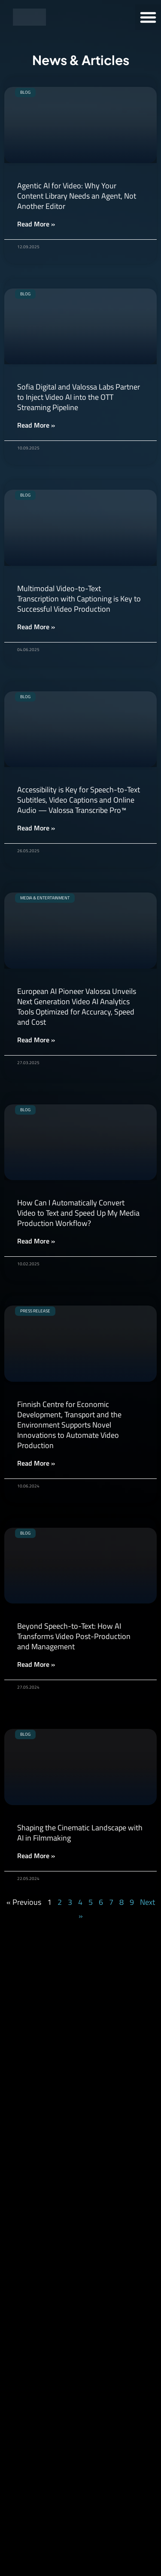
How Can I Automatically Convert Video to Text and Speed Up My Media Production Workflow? (78, 1213)
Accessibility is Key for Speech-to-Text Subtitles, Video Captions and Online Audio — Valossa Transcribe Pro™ (78, 800)
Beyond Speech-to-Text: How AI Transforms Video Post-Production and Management (74, 1636)
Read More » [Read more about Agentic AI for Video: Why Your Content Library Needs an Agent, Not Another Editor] (36, 224)
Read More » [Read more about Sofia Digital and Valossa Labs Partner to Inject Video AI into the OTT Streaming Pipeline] (36, 425)
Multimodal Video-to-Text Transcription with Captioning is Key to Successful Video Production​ (79, 599)
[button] (148, 17)
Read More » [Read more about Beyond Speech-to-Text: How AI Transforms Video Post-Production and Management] (36, 1664)
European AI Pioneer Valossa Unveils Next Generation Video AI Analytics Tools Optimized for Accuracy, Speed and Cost (76, 1006)
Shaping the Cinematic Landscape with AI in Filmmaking (80, 1833)
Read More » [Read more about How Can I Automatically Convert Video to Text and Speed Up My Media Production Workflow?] (36, 1241)
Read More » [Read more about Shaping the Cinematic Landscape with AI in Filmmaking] (36, 1855)
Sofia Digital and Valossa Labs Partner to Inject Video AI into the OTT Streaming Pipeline (78, 397)
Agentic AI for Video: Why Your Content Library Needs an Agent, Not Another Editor (76, 196)
